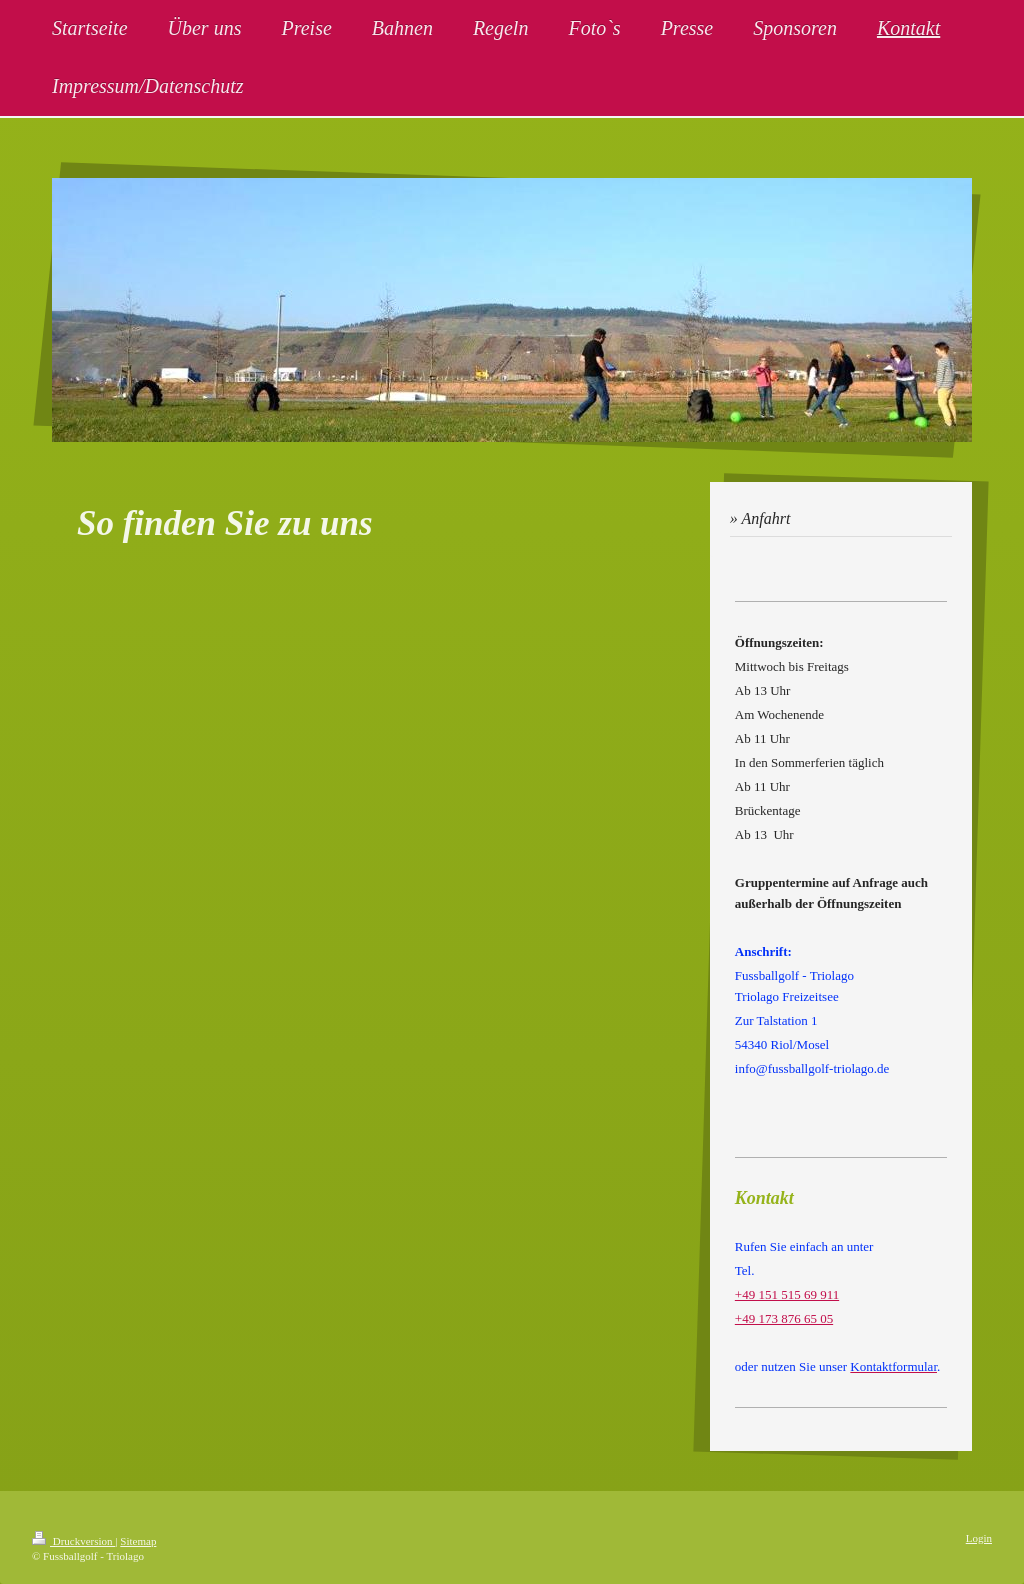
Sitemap (138, 1541)
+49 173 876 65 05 (784, 1318)
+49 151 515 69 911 (787, 1294)
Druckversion (73, 1541)
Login (979, 1538)
